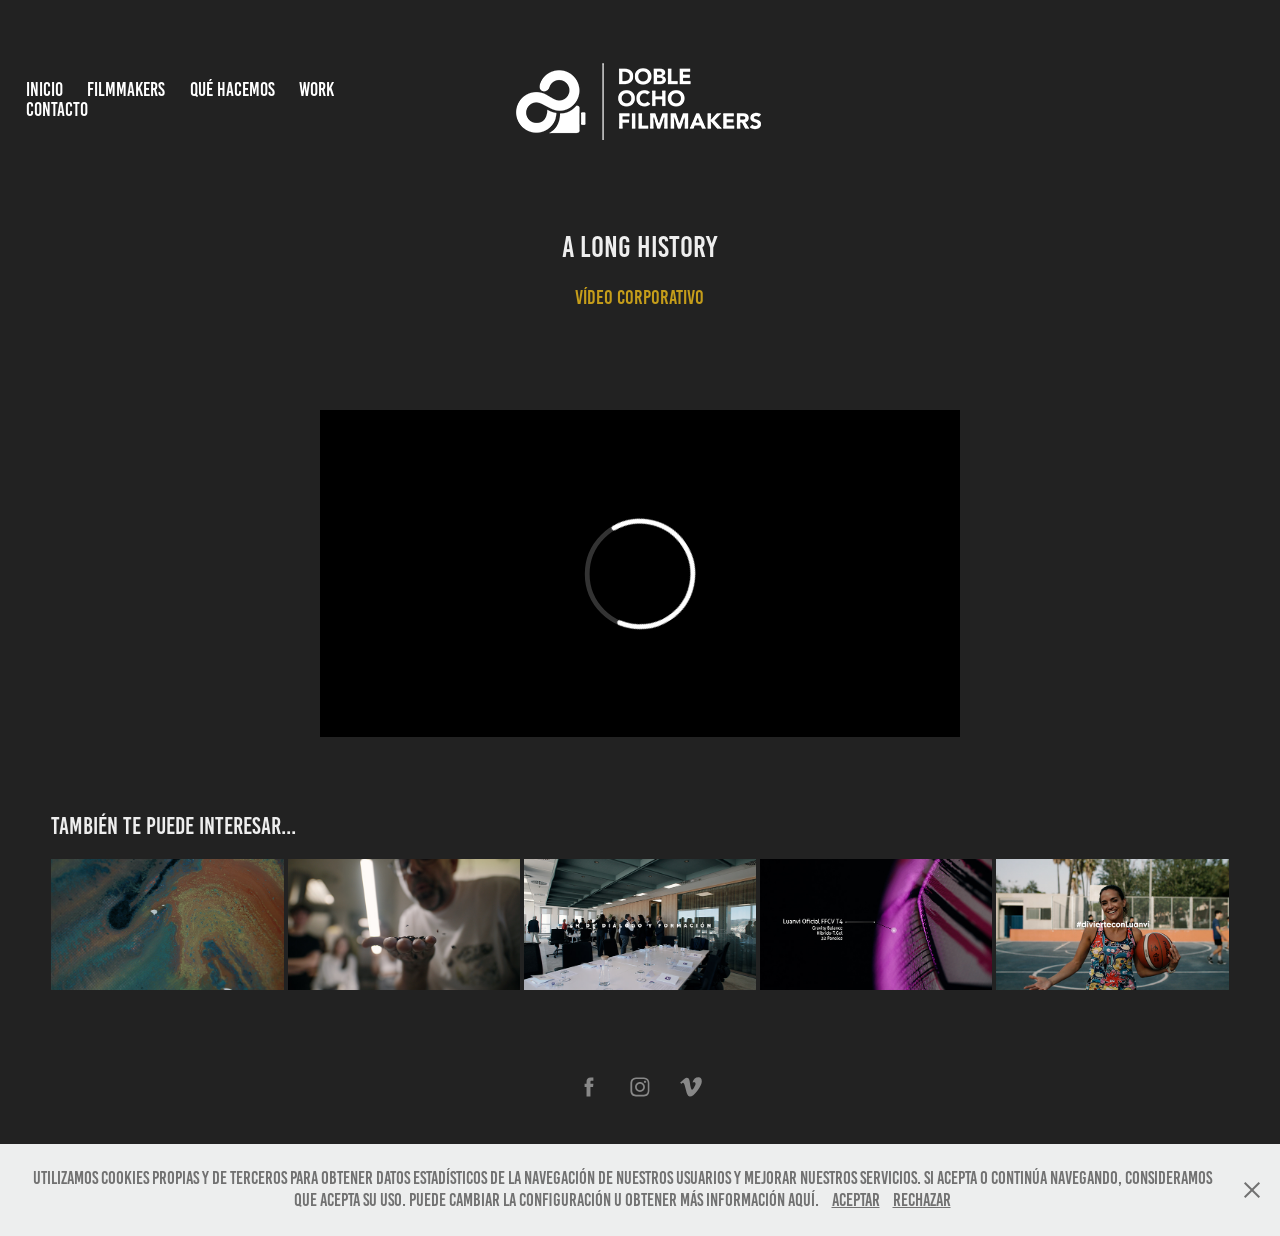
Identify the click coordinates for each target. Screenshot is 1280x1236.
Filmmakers (126, 89)
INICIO (44, 89)
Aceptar (856, 1200)
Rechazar (922, 1200)
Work (316, 89)
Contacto (57, 109)
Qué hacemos (232, 89)
